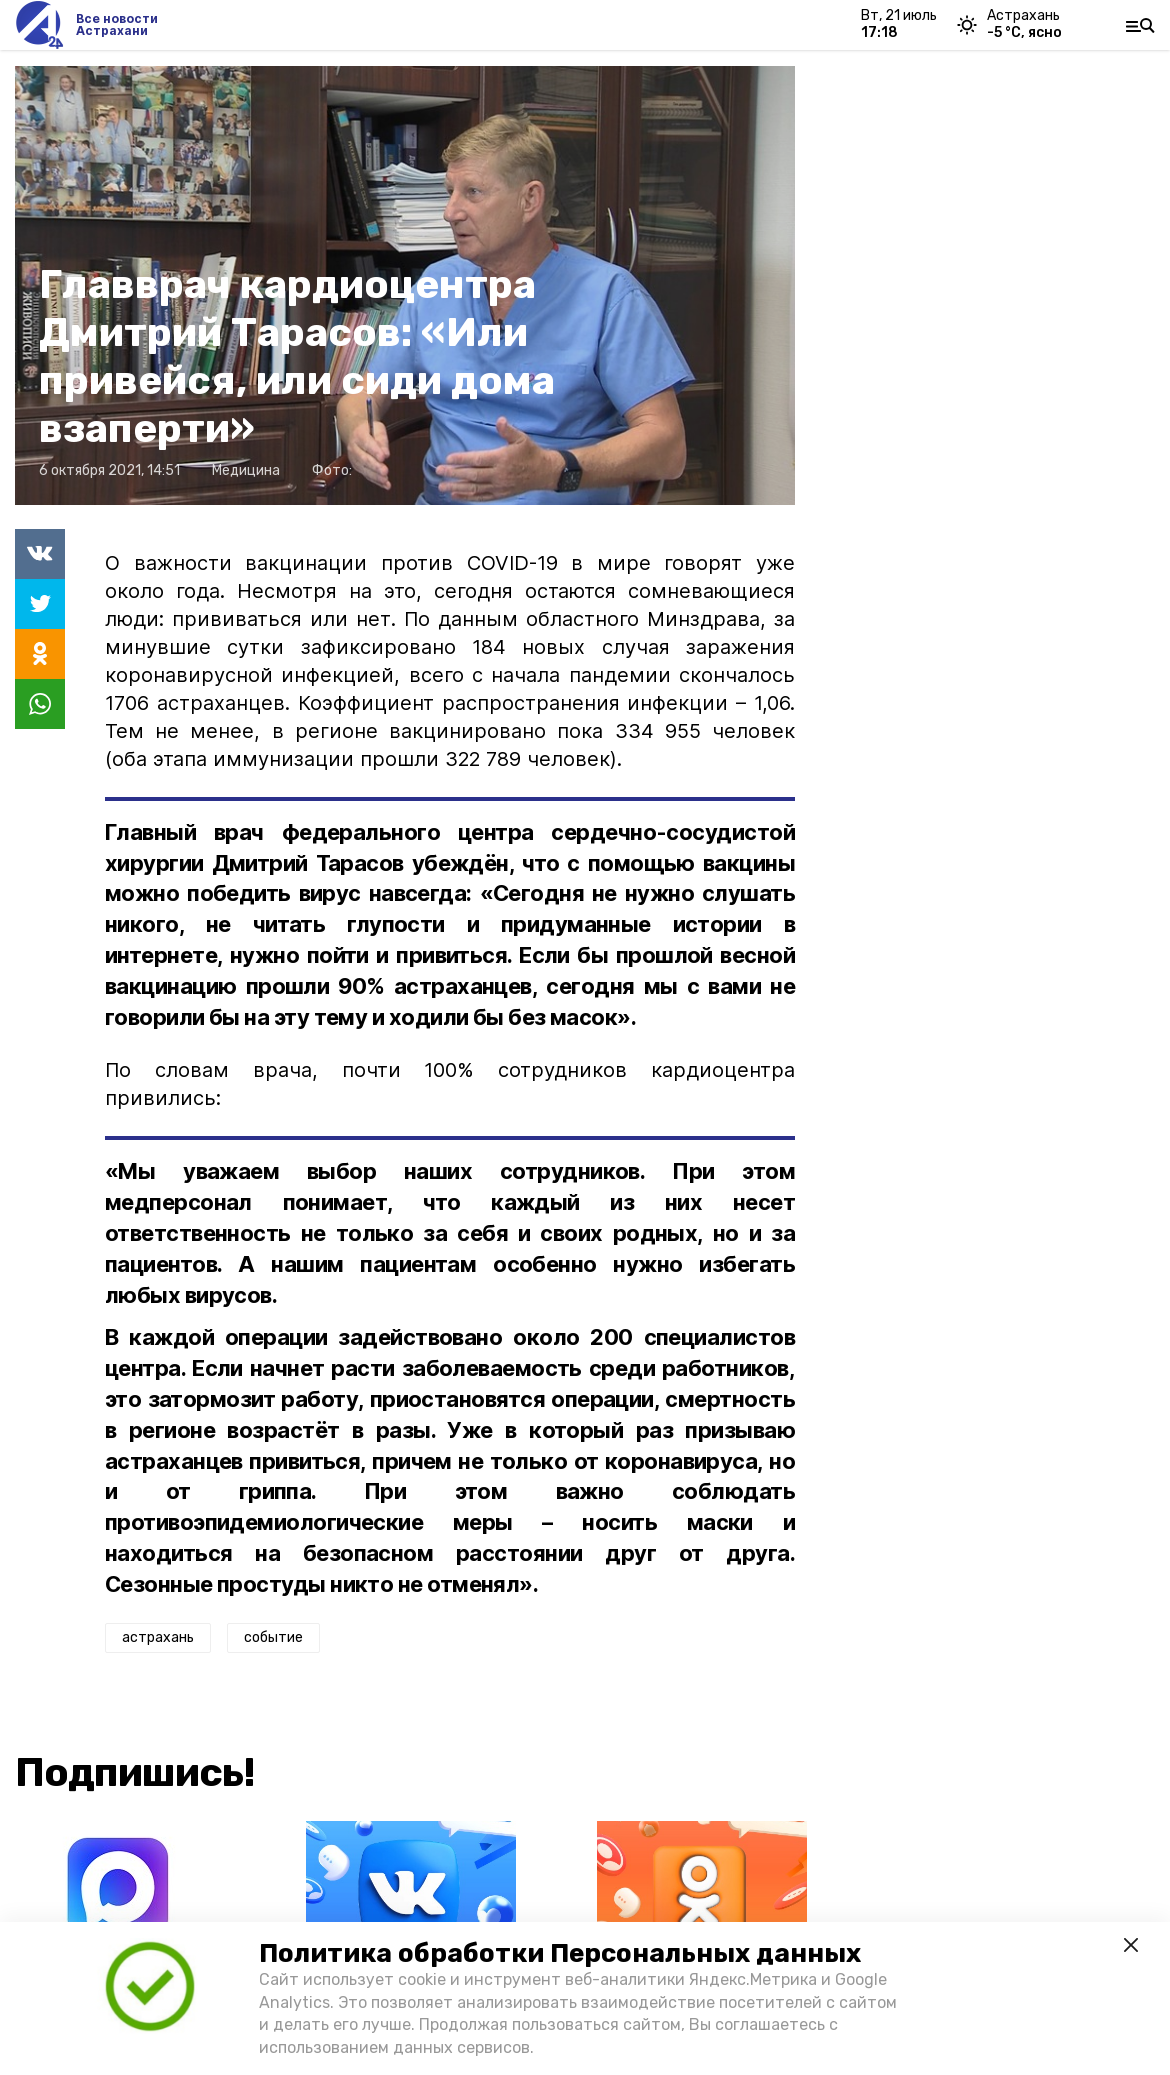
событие (273, 1637)
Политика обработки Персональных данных (560, 1953)
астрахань (158, 1637)
